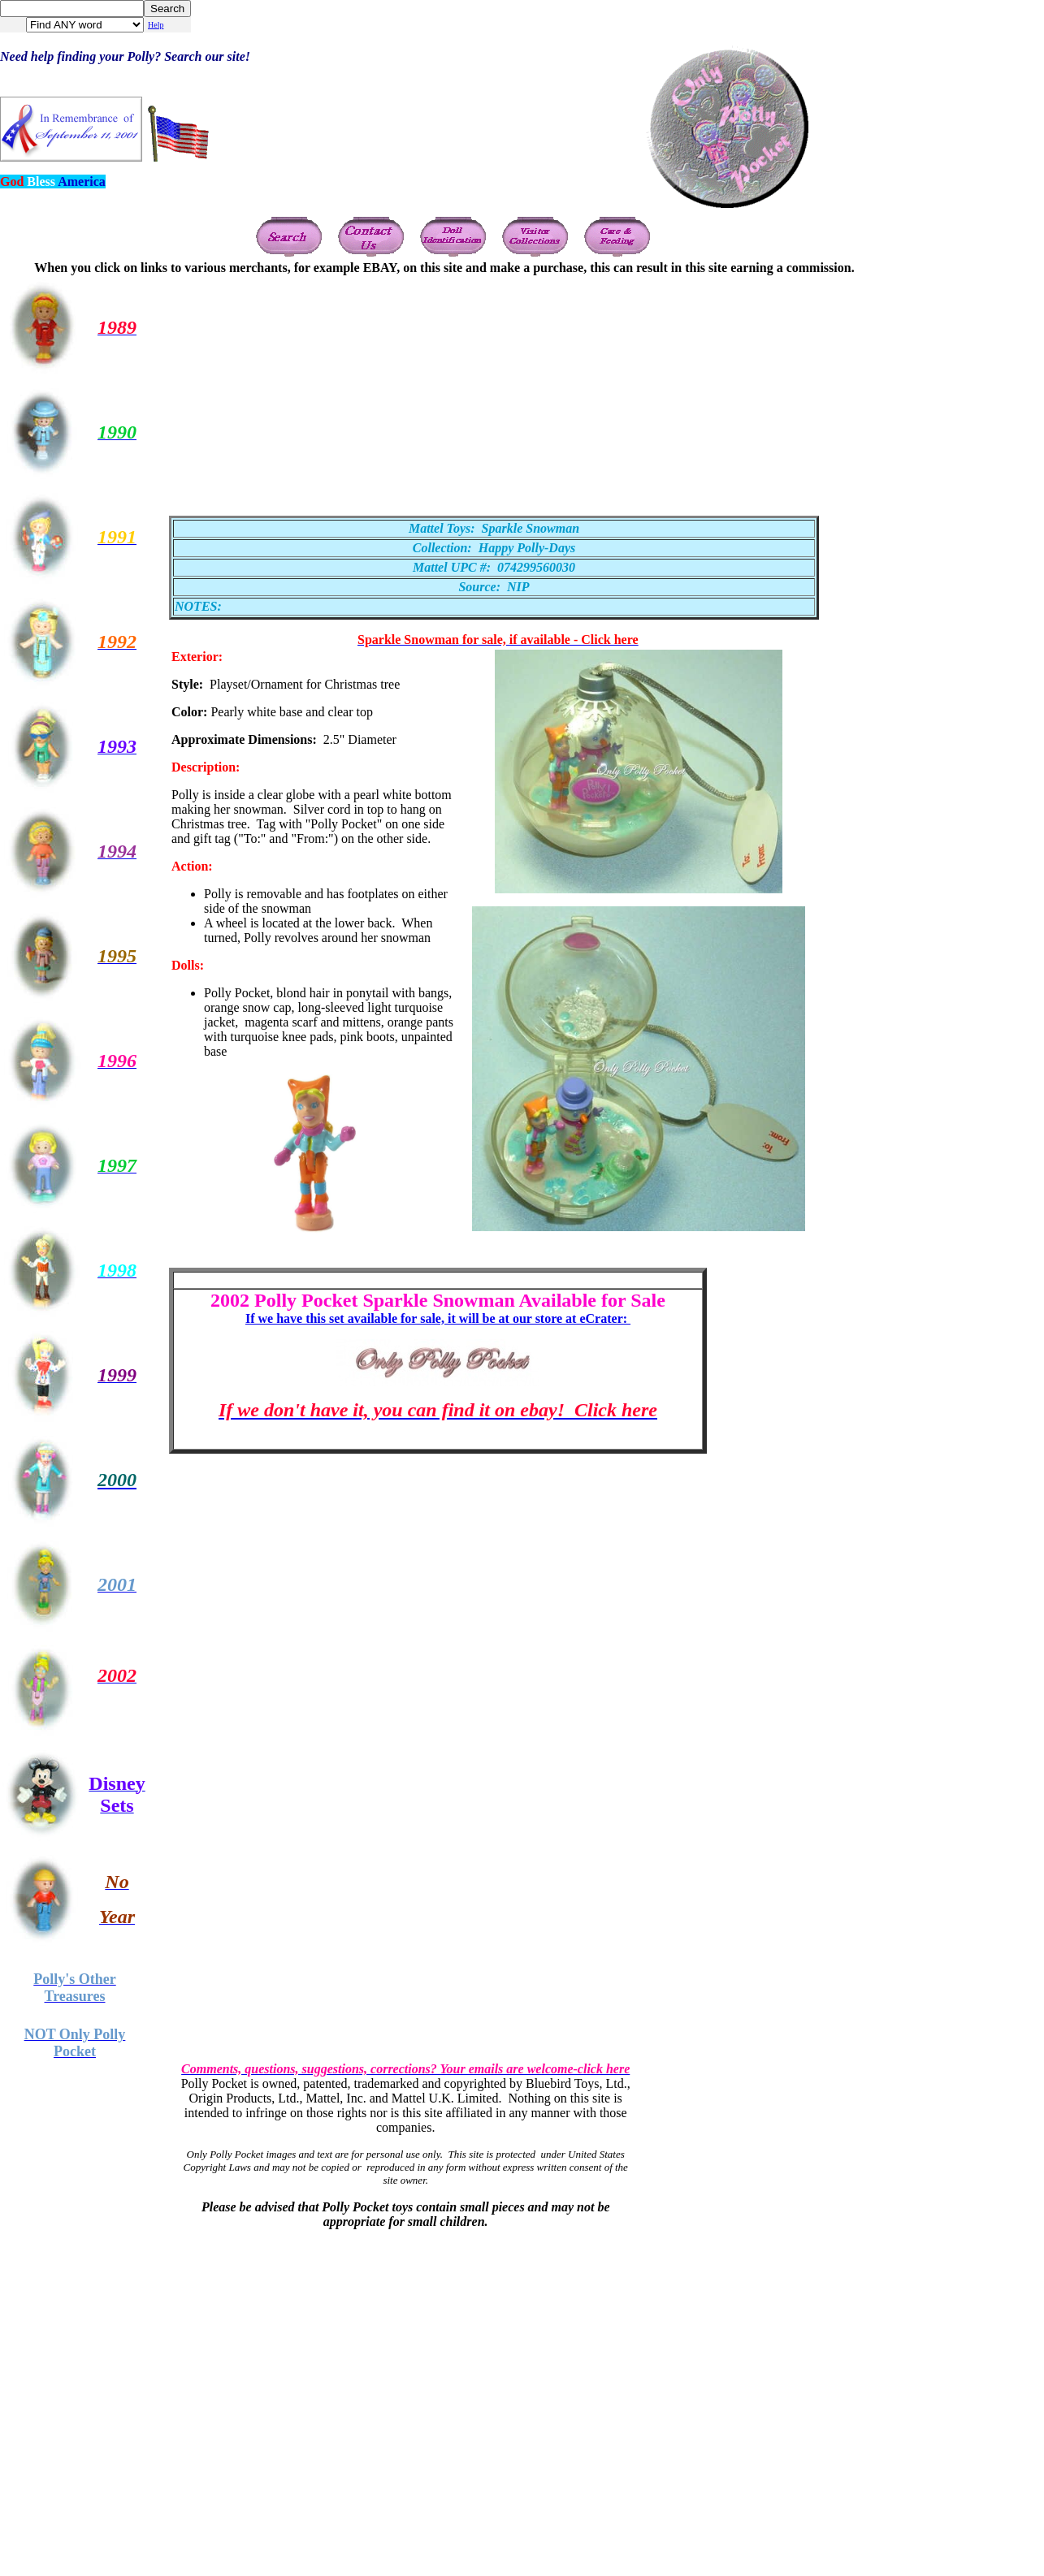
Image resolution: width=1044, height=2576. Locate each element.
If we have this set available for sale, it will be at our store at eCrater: (437, 1318)
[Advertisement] (427, 389)
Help (155, 24)
